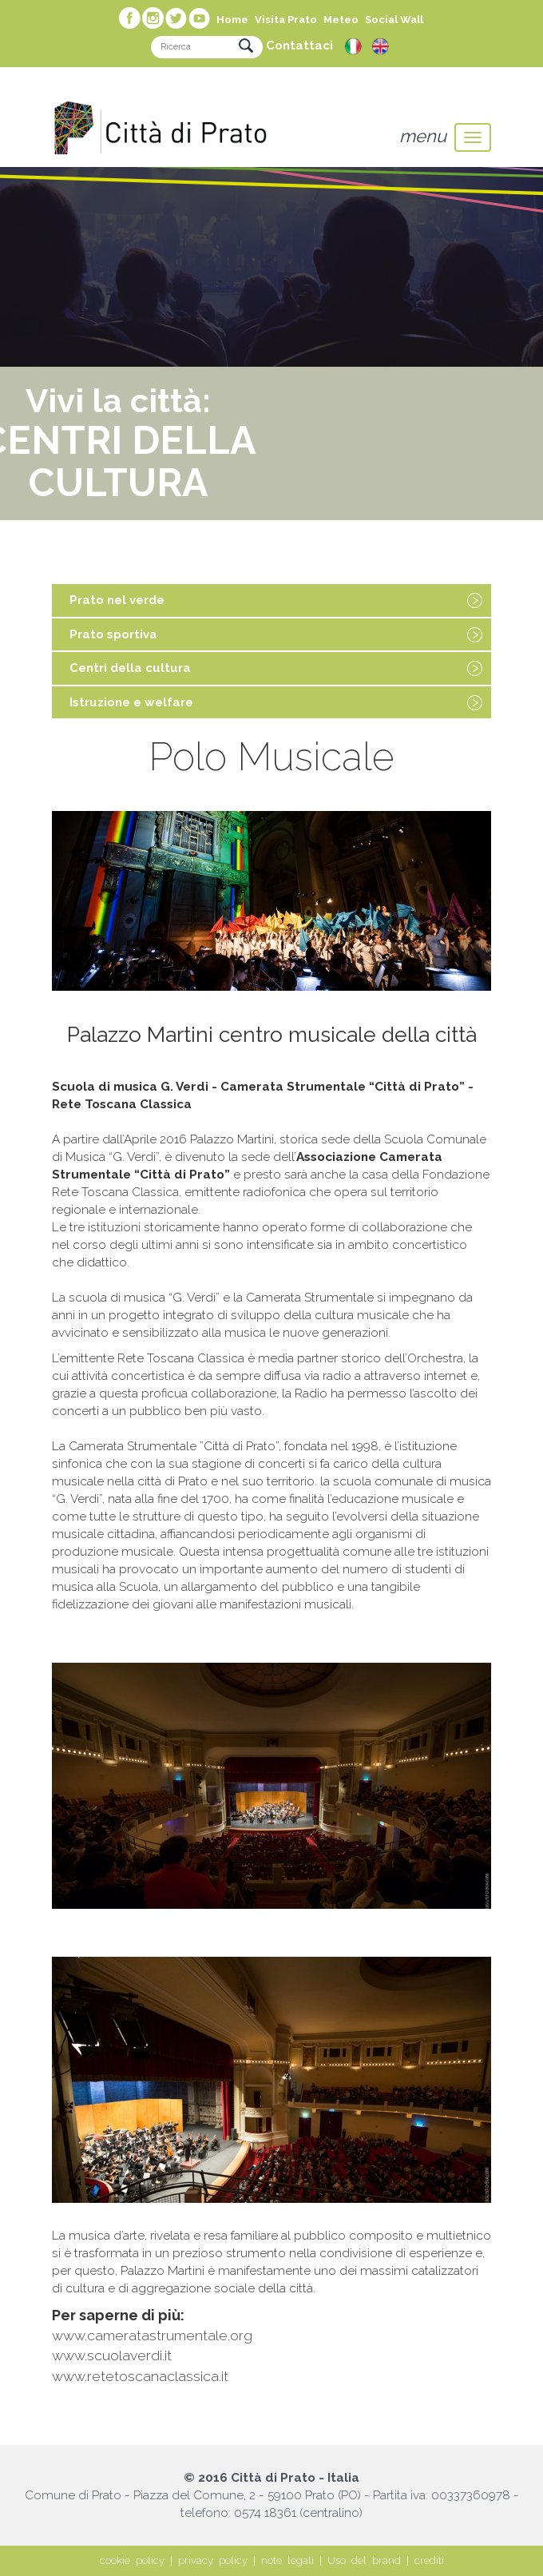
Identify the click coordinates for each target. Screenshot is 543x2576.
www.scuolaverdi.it (112, 2355)
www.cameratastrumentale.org (152, 2335)
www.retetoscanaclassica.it (140, 2375)
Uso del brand (364, 2560)
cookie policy (132, 2560)
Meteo (341, 20)
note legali (287, 2560)
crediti (429, 2560)
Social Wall (394, 20)
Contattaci (299, 45)
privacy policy (213, 2560)
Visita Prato (286, 20)
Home (232, 20)
